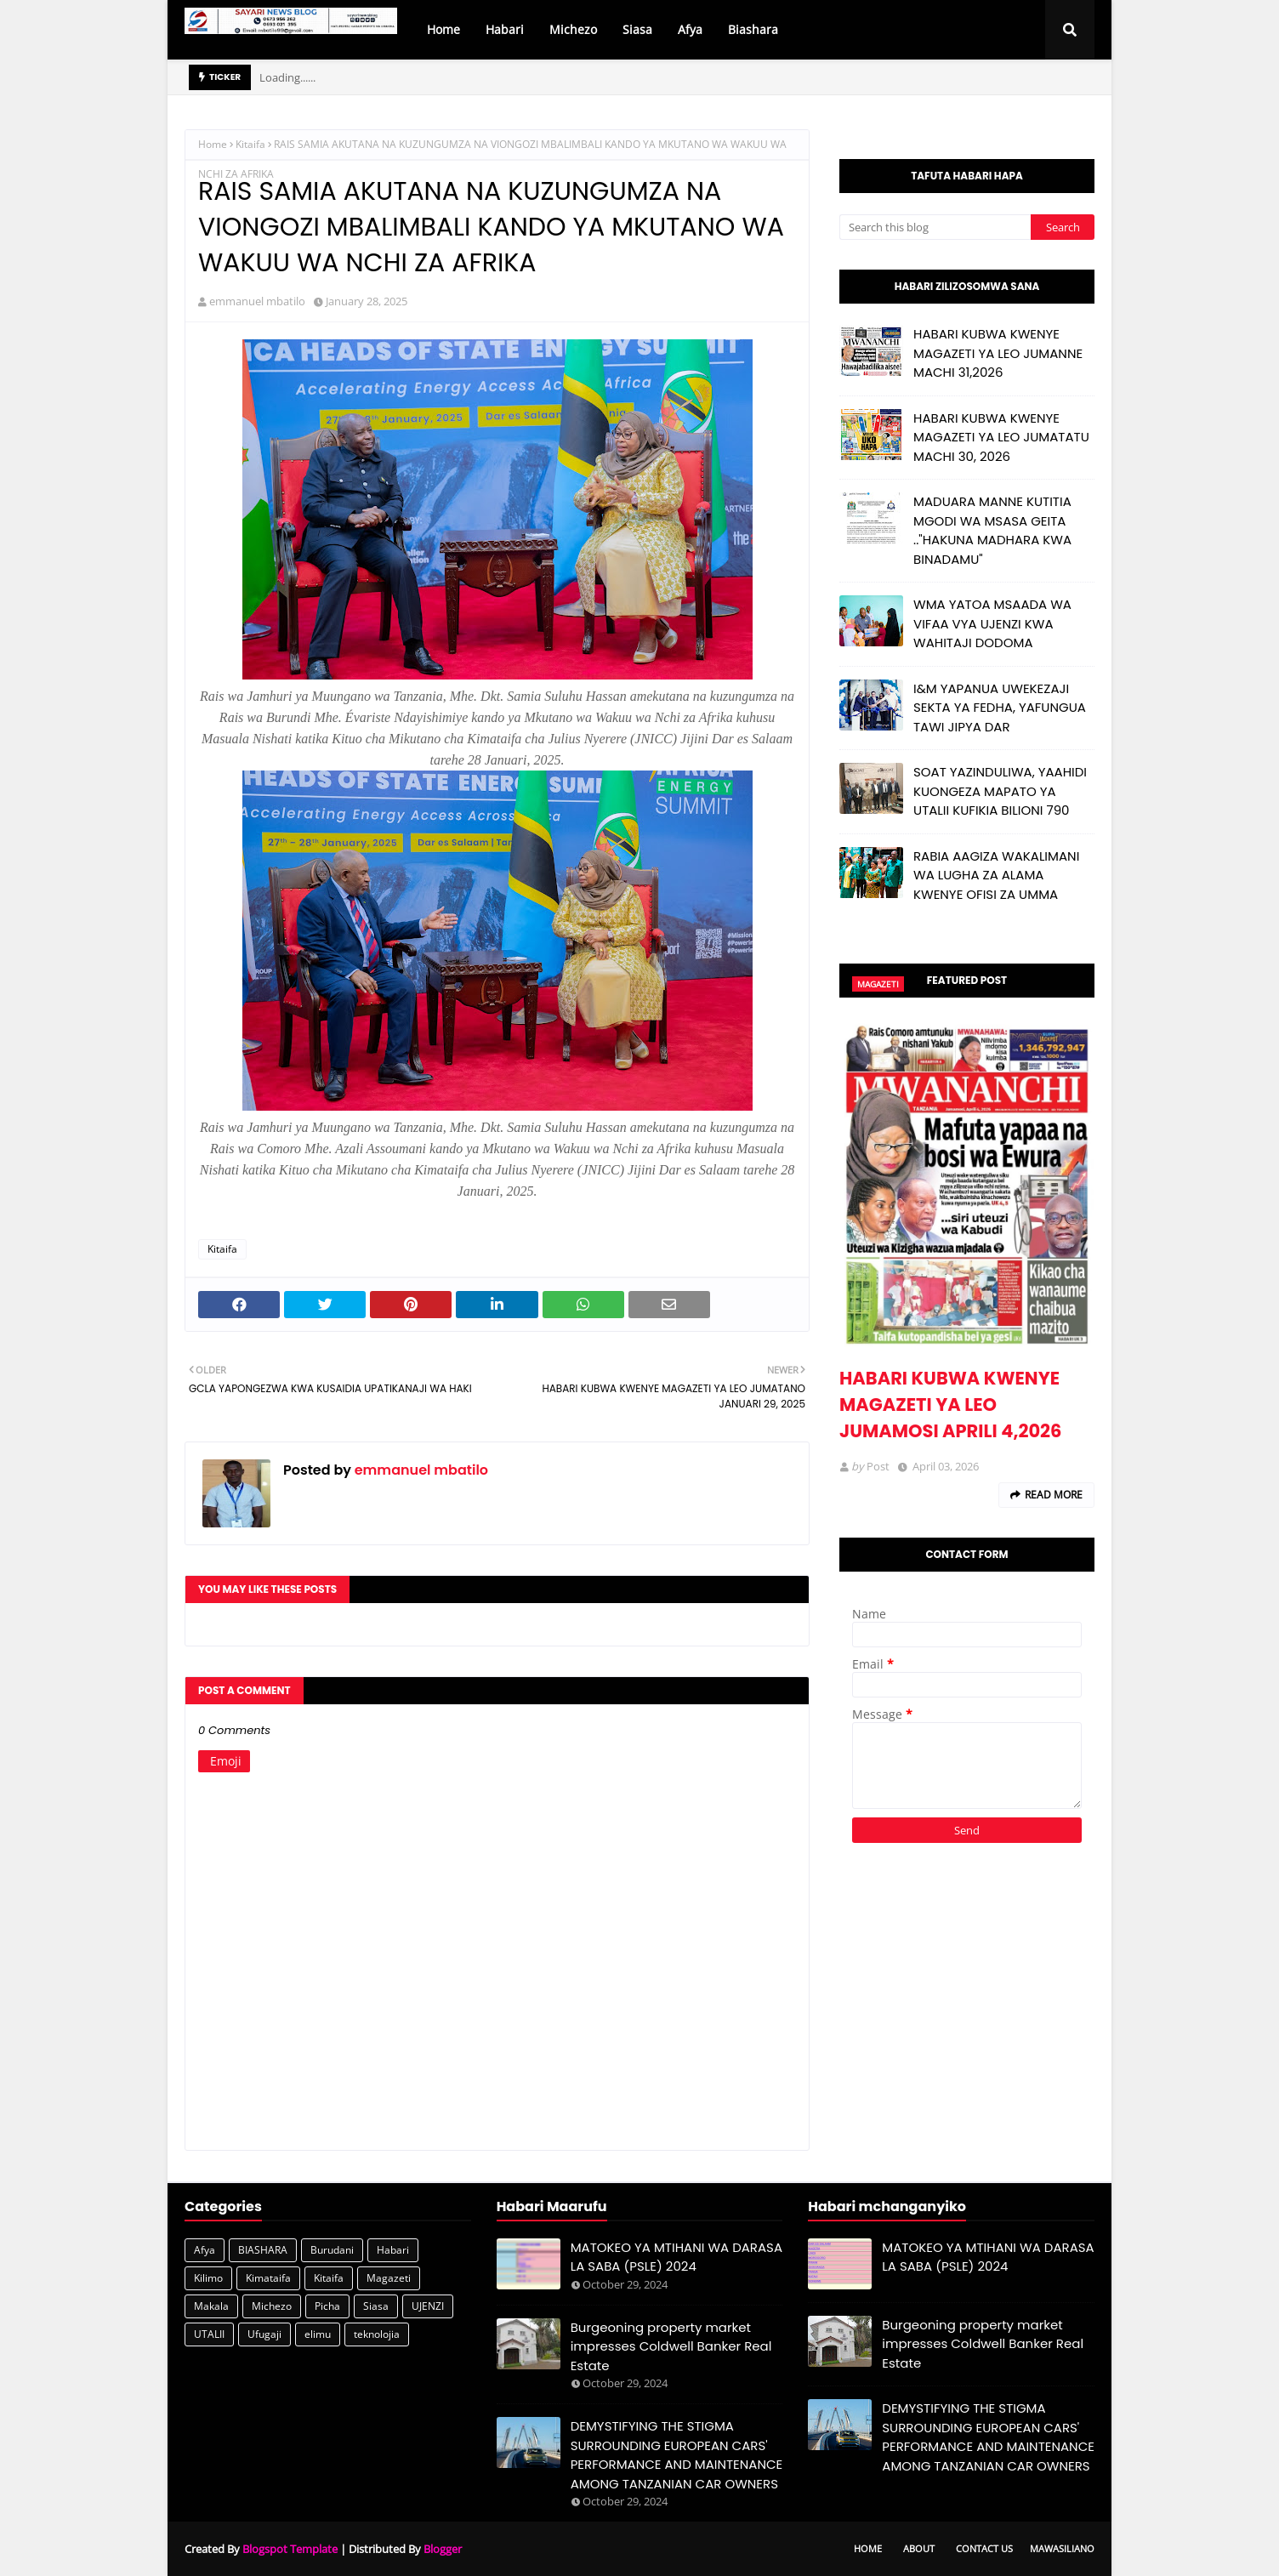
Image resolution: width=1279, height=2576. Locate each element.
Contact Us (984, 2548)
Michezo (272, 2306)
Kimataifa (268, 2278)
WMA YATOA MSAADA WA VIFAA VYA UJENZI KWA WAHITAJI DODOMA (992, 623)
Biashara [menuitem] (753, 29)
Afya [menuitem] (690, 29)
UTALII (209, 2334)
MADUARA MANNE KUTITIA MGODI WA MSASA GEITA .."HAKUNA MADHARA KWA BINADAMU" (992, 530)
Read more (1054, 1494)
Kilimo (208, 2278)
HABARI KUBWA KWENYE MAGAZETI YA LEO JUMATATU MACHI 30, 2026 (1001, 437)
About (919, 2548)
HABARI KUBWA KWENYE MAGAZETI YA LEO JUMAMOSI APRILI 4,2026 (950, 1404)
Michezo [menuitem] (573, 29)
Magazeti (389, 2278)
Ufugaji (264, 2334)
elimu (317, 2334)
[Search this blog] (935, 227)
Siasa (376, 2306)
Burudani (332, 2250)
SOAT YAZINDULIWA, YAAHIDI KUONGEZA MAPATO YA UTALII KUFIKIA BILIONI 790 (1000, 791)
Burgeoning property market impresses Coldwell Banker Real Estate (671, 2346)
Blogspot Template (290, 2548)
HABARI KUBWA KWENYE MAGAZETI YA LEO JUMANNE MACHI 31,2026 (998, 353)
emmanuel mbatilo (257, 301)
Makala (211, 2306)
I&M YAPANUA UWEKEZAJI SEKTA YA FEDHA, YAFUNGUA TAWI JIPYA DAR (999, 708)
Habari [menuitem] (505, 29)
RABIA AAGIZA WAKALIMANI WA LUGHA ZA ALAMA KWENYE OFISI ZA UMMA (996, 875)
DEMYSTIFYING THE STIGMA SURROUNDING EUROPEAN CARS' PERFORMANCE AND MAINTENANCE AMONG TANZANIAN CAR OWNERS (677, 2455)
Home (212, 144)
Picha (327, 2306)
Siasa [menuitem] (637, 29)
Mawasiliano (1062, 2548)
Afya (204, 2250)
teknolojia (377, 2334)
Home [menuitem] (443, 29)
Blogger (442, 2548)
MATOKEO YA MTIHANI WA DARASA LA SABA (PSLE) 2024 (676, 2257)
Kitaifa (250, 144)
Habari (393, 2250)
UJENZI (428, 2306)
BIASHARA (262, 2250)
